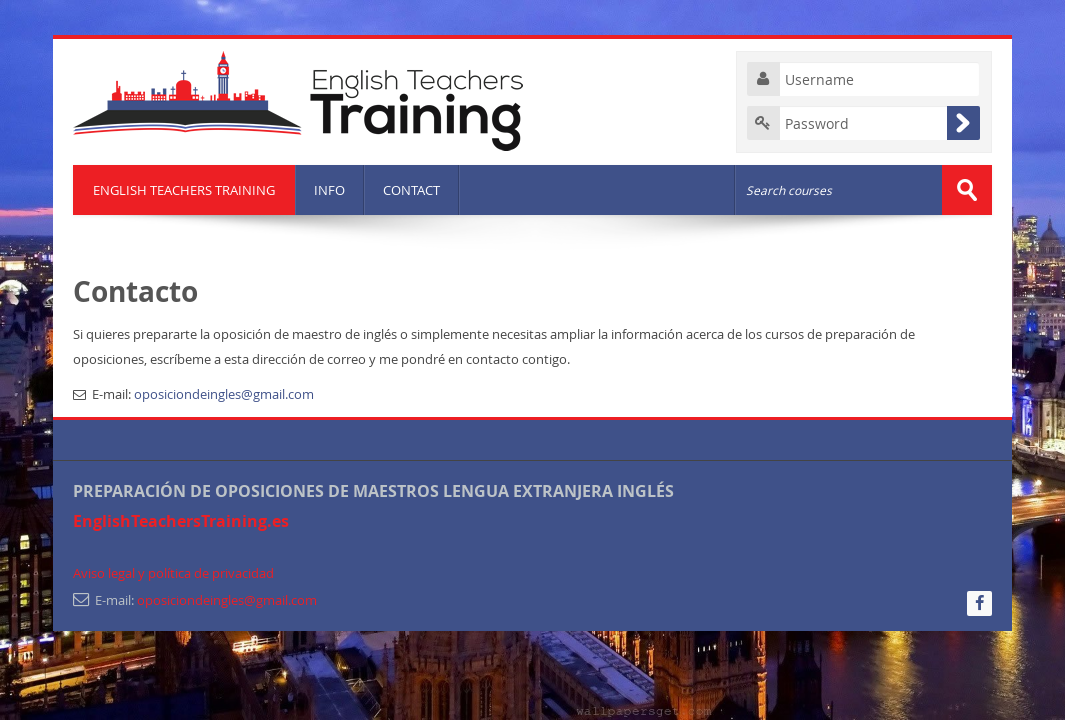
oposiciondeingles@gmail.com (224, 394)
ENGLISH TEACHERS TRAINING (184, 190)
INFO (329, 190)
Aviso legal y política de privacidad (173, 573)
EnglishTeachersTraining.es (181, 521)
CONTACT (411, 190)
